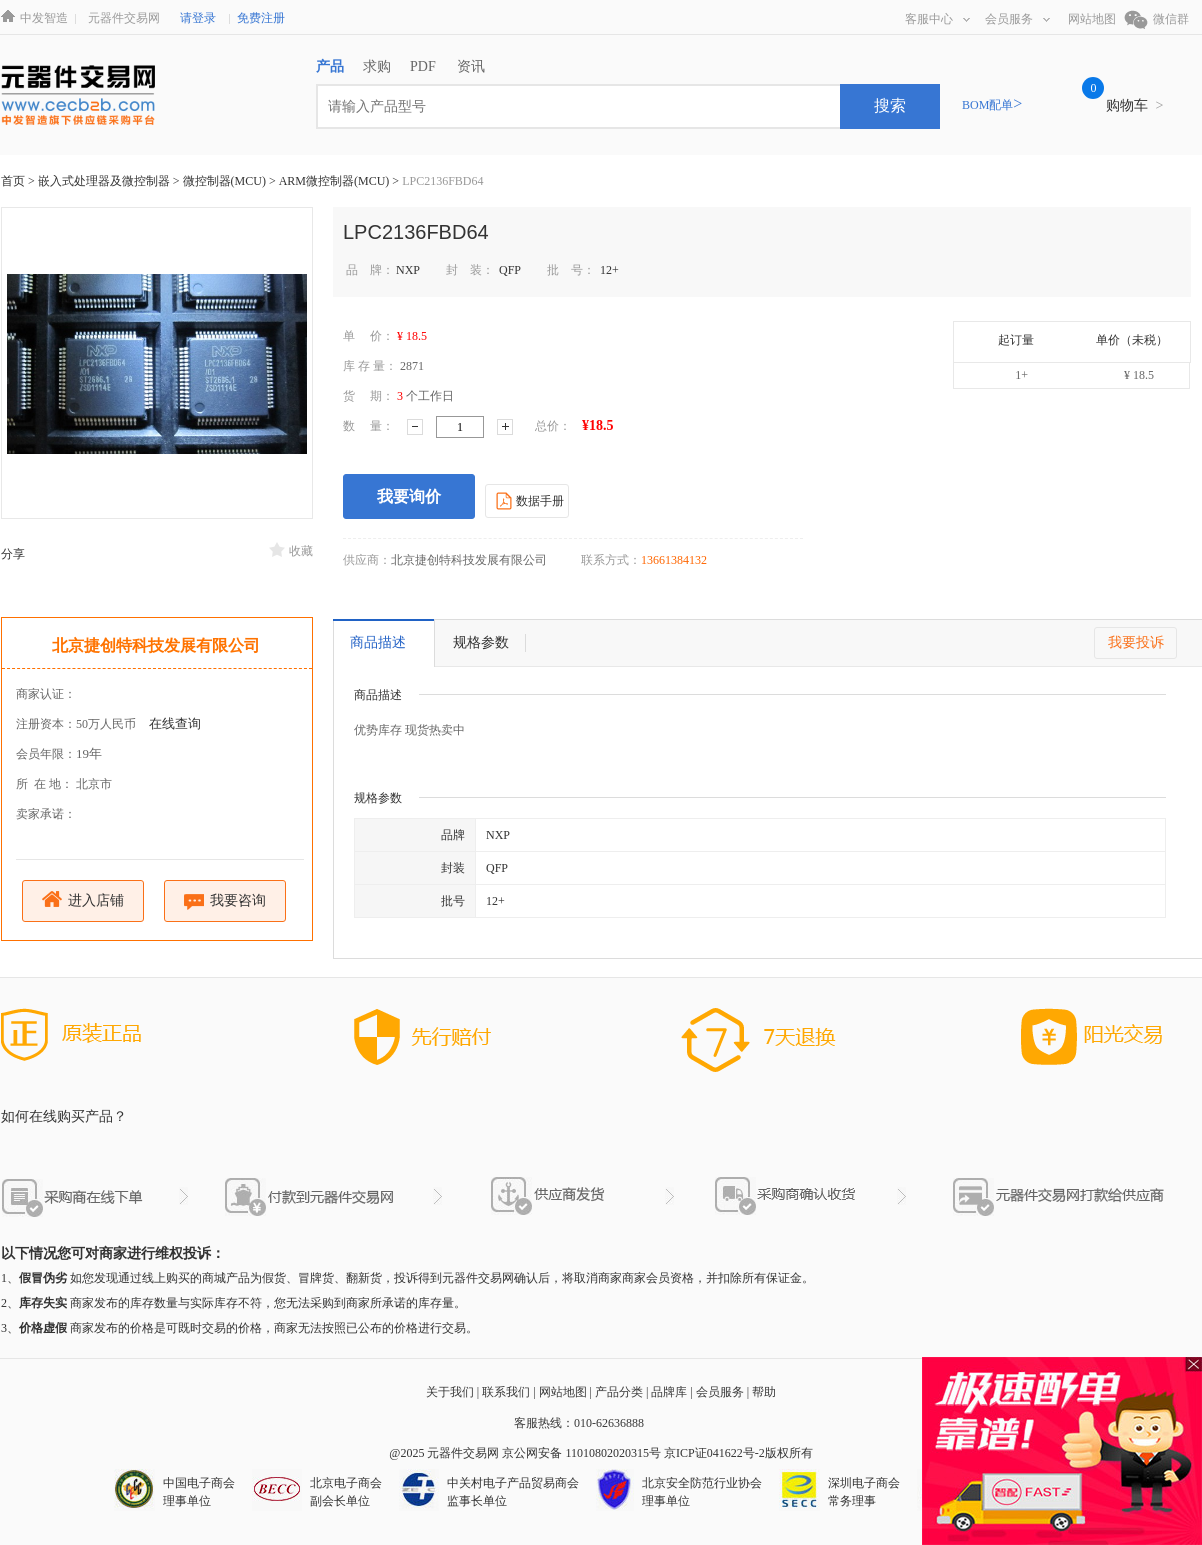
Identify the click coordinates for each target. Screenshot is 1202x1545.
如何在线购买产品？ (64, 1116)
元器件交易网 (124, 18)
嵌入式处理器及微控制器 (105, 181)
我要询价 (409, 496)
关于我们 (450, 1392)
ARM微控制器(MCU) (336, 181)
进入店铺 (83, 899)
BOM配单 (992, 105)
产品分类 (619, 1392)
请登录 (198, 18)
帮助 (764, 1392)
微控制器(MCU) (226, 181)
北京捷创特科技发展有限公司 (156, 645)
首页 (13, 181)
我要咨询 (225, 901)
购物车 (1134, 105)
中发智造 (44, 18)
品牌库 (669, 1392)
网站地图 (1092, 19)
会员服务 (1017, 19)
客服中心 (937, 19)
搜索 (890, 105)
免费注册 (261, 18)
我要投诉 (1136, 642)
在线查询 (175, 723)
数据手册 (527, 500)
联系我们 (506, 1392)
